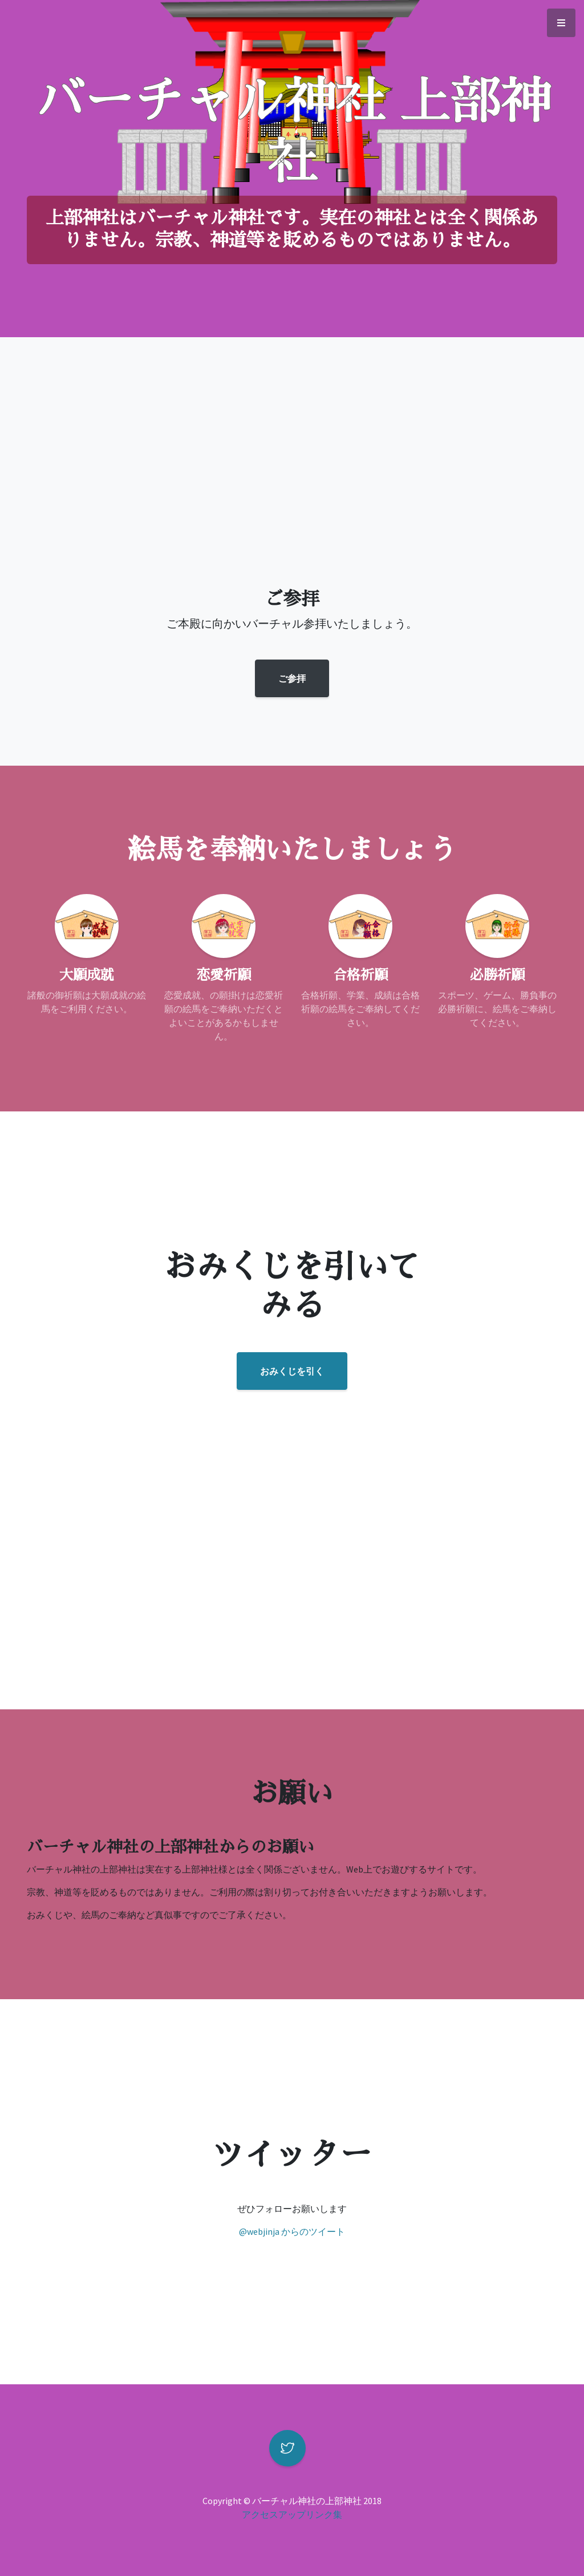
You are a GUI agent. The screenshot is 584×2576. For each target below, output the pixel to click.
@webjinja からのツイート (292, 2231)
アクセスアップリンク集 (292, 2514)
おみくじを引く (292, 1371)
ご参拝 (292, 678)
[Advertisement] (292, 497)
